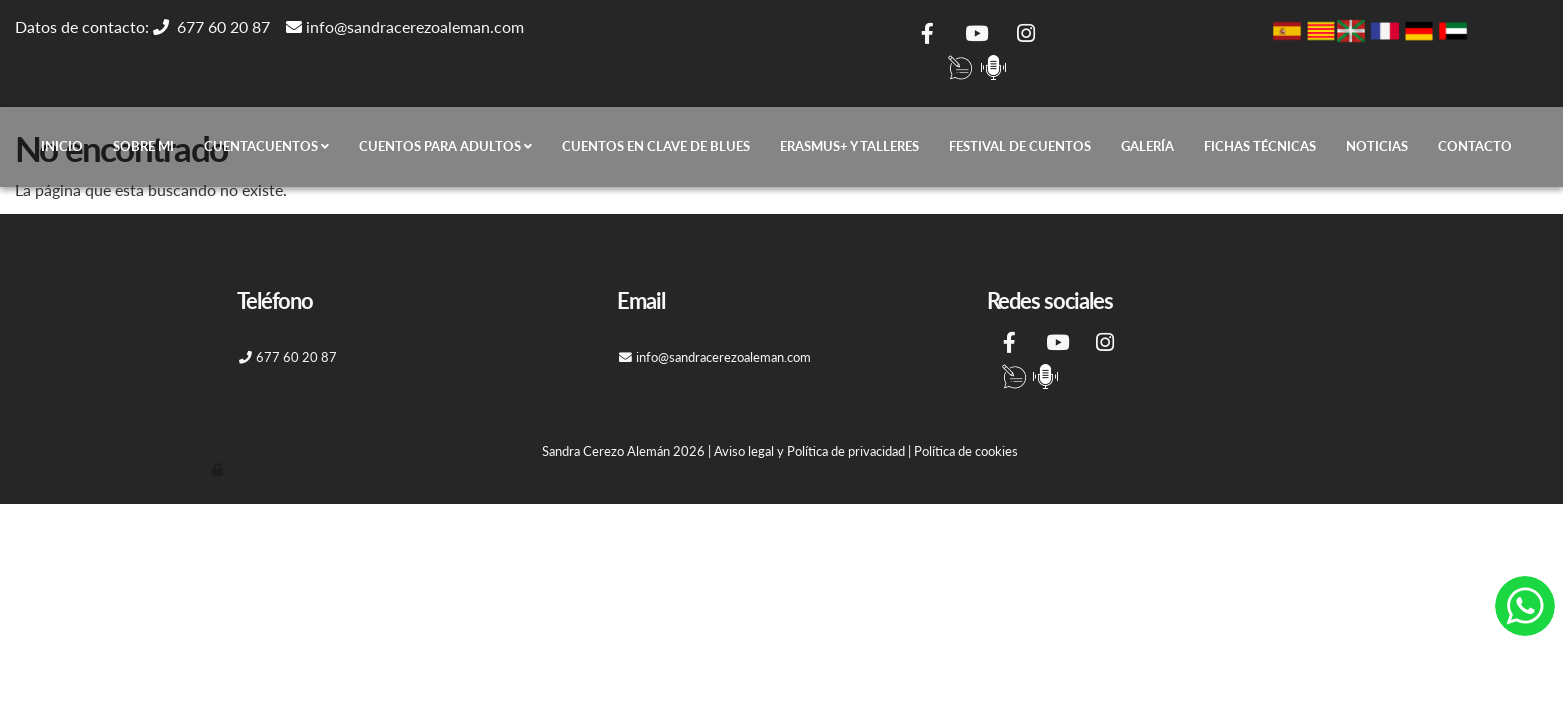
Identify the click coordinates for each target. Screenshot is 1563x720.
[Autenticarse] (219, 469)
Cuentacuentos (266, 146)
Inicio (62, 146)
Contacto (1475, 146)
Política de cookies (966, 451)
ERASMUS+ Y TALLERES (849, 146)
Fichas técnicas (1260, 146)
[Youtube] (977, 35)
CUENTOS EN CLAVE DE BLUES (656, 146)
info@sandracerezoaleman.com (415, 26)
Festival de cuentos (1020, 146)
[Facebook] (928, 35)
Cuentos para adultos (445, 146)
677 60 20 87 (227, 26)
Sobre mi (143, 146)
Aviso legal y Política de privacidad (809, 451)
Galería (1147, 146)
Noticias (1377, 146)
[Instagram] (1026, 35)
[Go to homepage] (10, 147)
